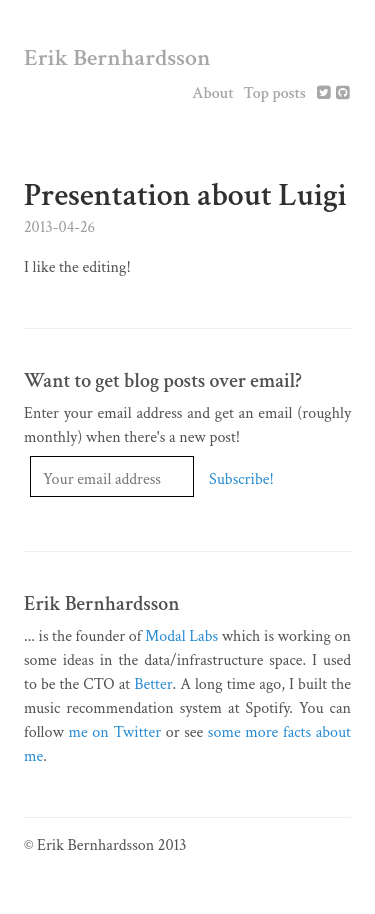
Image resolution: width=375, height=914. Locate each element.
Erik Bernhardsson (117, 57)
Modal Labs (181, 636)
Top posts (275, 93)
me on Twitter (115, 732)
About (213, 93)
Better (153, 684)
